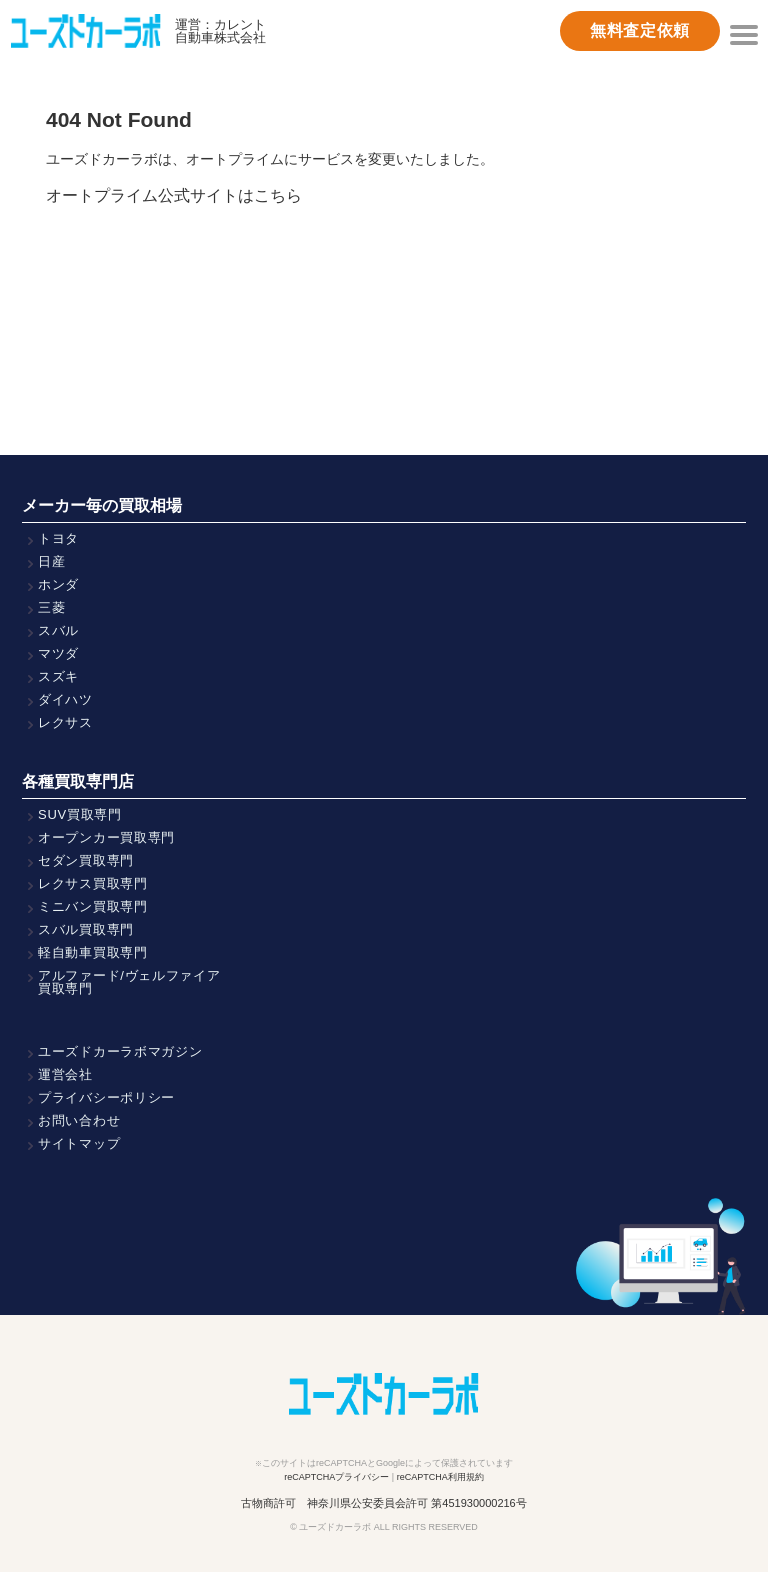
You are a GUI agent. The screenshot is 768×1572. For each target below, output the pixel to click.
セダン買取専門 (86, 860)
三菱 (51, 607)
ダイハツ (65, 699)
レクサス (65, 722)
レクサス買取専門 (93, 883)
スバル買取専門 (86, 929)
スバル (58, 630)
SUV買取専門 (80, 814)
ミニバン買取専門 (93, 906)
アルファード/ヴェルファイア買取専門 (129, 982)
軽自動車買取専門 (93, 952)
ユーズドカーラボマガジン (120, 1051)
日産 (51, 561)
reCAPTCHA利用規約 (440, 1477)
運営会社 (65, 1074)
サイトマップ (79, 1143)
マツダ (58, 653)
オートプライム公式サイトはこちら (174, 195)
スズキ (58, 676)
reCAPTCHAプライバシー (336, 1477)
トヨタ (58, 538)
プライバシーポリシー (106, 1097)
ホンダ (58, 584)
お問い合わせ (79, 1120)
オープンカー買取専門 (106, 837)
